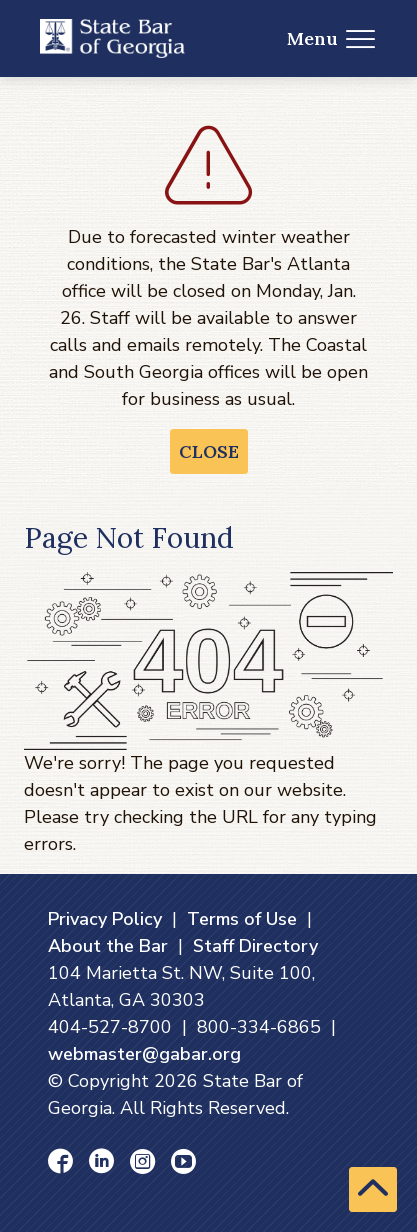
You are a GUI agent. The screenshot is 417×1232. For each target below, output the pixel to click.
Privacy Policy (105, 919)
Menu (331, 38)
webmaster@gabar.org (144, 1054)
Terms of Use (242, 919)
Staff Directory (255, 946)
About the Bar (108, 946)
